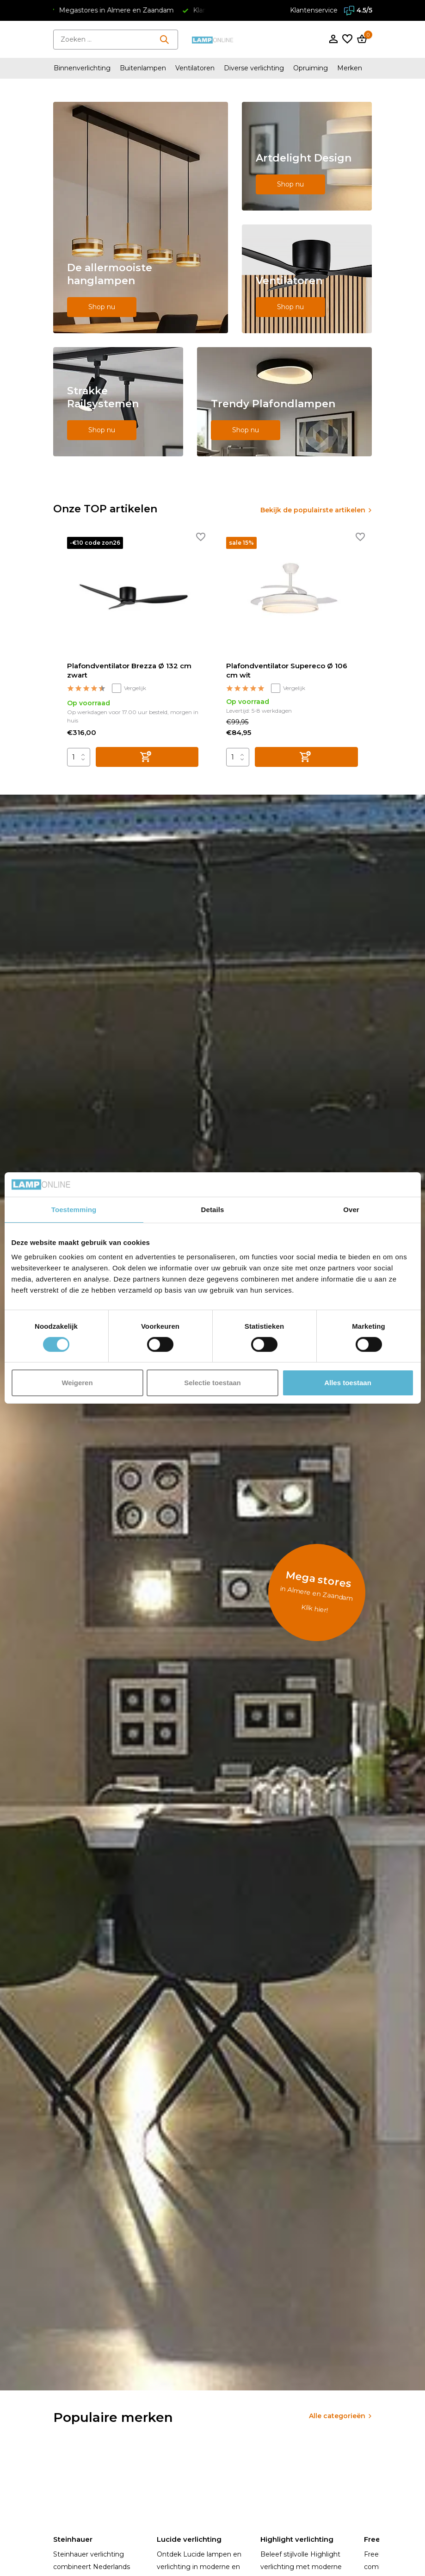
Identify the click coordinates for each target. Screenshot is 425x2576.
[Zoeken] (115, 40)
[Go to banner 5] (284, 401)
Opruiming (310, 68)
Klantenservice (314, 10)
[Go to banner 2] (307, 156)
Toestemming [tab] (74, 1209)
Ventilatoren (195, 68)
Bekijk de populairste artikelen (312, 510)
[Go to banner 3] (307, 278)
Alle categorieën (337, 2416)
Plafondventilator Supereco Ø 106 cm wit (286, 670)
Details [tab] (212, 1209)
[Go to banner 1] (140, 217)
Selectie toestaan (212, 1383)
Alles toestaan (347, 1383)
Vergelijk (129, 688)
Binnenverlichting (82, 68)
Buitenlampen (143, 68)
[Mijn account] (333, 39)
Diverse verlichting (254, 68)
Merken (349, 68)
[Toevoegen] (147, 757)
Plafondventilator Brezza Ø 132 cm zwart (129, 670)
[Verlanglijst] (347, 39)
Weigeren (77, 1383)
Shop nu (101, 307)
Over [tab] (351, 1209)
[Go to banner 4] (118, 401)
